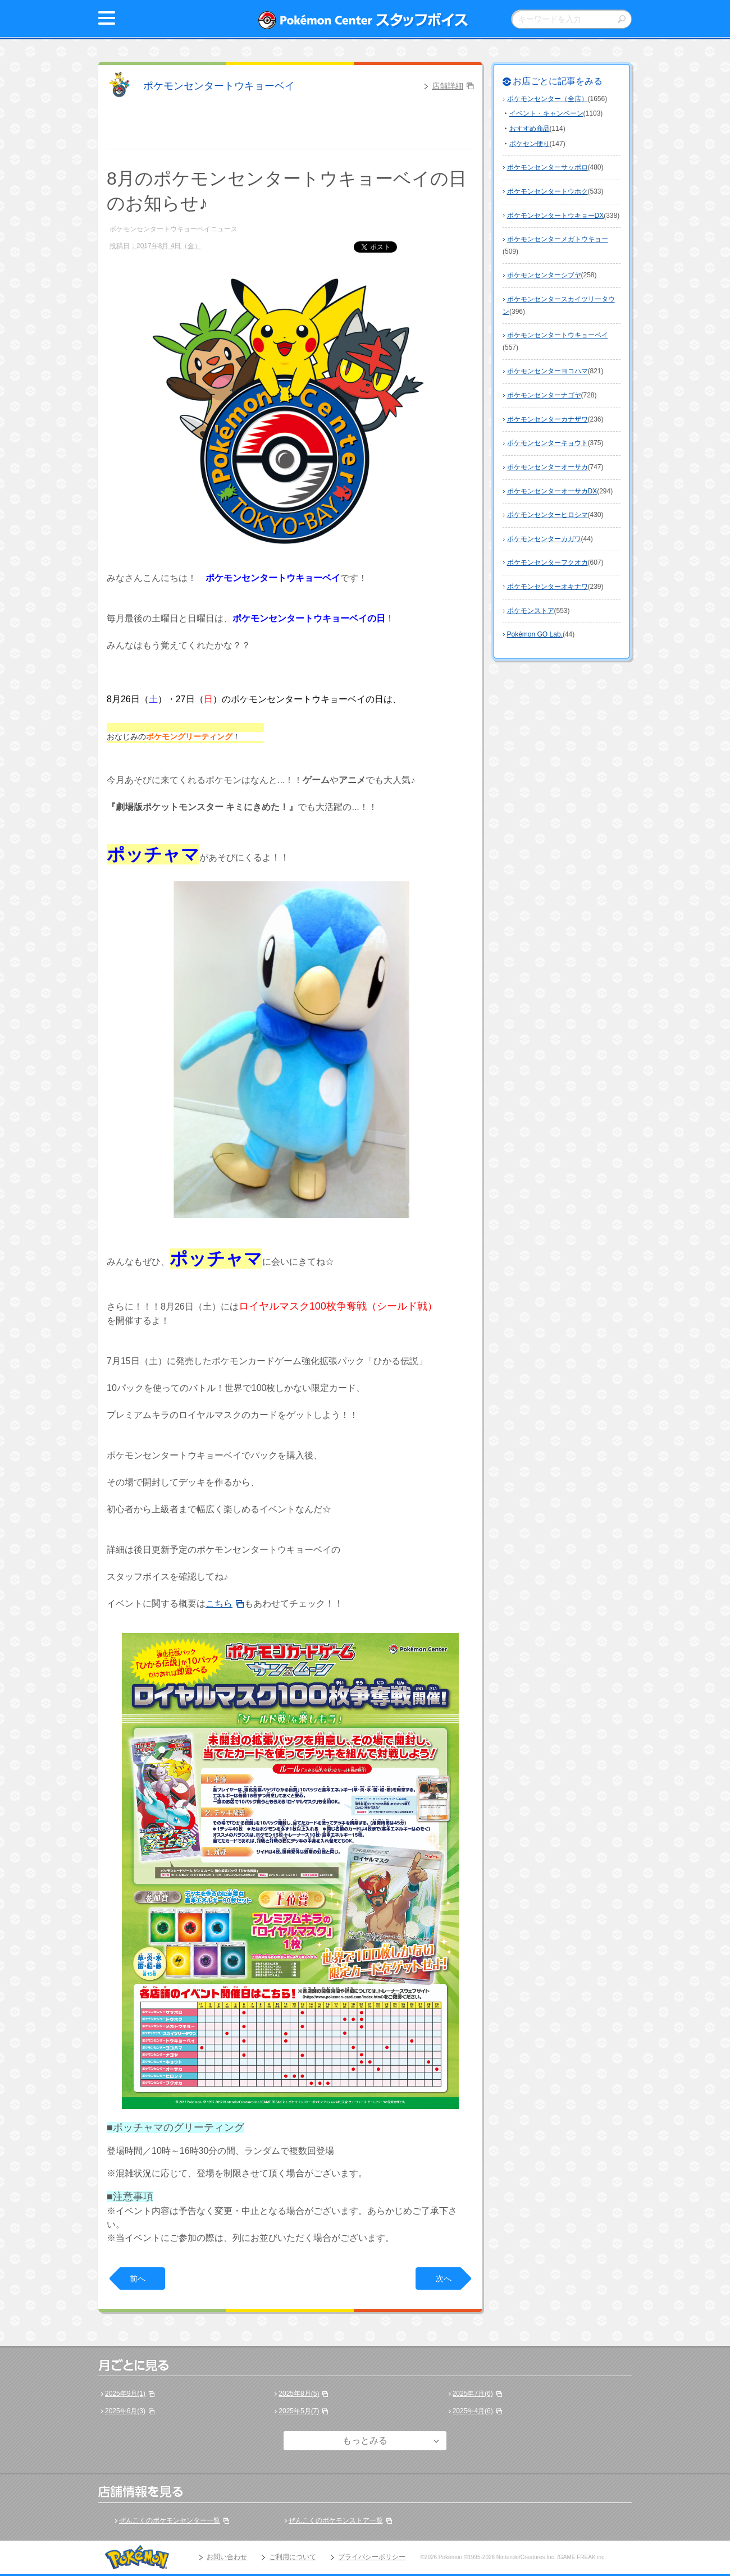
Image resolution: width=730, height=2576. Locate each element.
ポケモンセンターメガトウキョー (557, 239)
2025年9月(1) (125, 2393)
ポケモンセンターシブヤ (544, 275)
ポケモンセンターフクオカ (547, 562)
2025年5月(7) (299, 2411)
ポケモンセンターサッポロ (547, 167)
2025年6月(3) (125, 2411)
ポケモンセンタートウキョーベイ (219, 85)
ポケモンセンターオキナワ (547, 587)
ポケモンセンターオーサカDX (552, 491)
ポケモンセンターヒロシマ (547, 515)
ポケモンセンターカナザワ (547, 419)
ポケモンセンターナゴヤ (544, 395)
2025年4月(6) (473, 2411)
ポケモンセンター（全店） (547, 99)
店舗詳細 (447, 85)
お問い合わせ (227, 2557)
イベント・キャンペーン (546, 113)
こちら (219, 1603)
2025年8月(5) (299, 2393)
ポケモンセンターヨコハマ (547, 371)
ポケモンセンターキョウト (547, 443)
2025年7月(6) (473, 2393)
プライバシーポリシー (371, 2557)
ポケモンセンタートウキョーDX (555, 215)
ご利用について (292, 2557)
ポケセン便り (529, 144)
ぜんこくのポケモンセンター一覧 (169, 2520)
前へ (137, 2278)
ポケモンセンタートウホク (547, 191)
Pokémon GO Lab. (535, 634)
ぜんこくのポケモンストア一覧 (336, 2520)
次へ (443, 2278)
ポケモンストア (530, 611)
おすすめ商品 (529, 128)
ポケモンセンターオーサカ (547, 467)
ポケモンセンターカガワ (544, 539)
